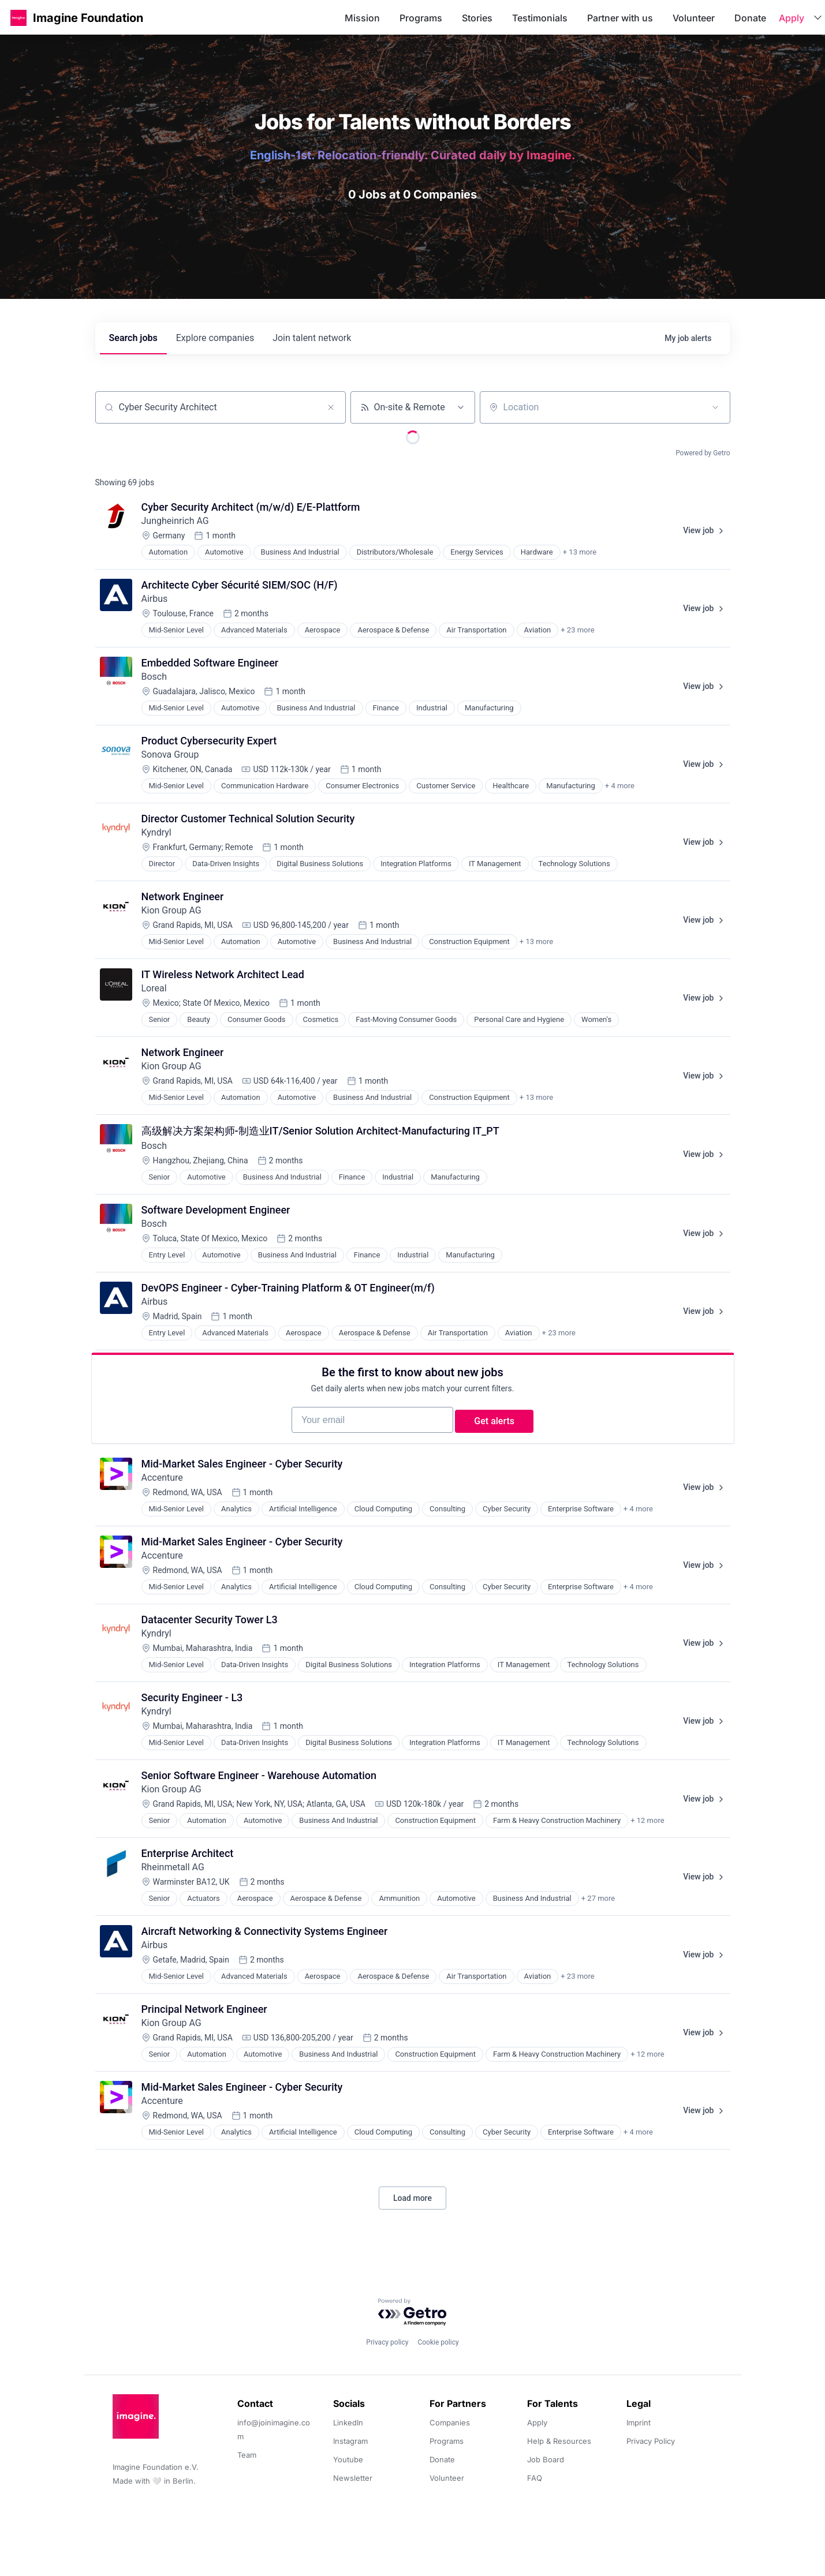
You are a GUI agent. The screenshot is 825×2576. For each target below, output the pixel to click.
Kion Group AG (171, 910)
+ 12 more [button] (647, 1836)
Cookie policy (437, 2342)
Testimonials (540, 18)
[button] (18, 18)
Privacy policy (387, 2342)
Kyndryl (156, 832)
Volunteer (694, 18)
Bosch (154, 676)
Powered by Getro (702, 453)
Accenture (162, 1493)
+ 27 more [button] (598, 1913)
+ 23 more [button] (577, 630)
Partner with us (620, 18)
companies (215, 337)
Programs (421, 18)
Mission (362, 18)
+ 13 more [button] (579, 552)
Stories (477, 18)
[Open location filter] (715, 407)
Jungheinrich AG (175, 520)
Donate (750, 18)
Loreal (154, 988)
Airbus (154, 598)
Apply (791, 18)
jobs (133, 337)
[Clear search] (331, 407)
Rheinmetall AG (172, 1882)
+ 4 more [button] (619, 785)
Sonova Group (170, 754)
